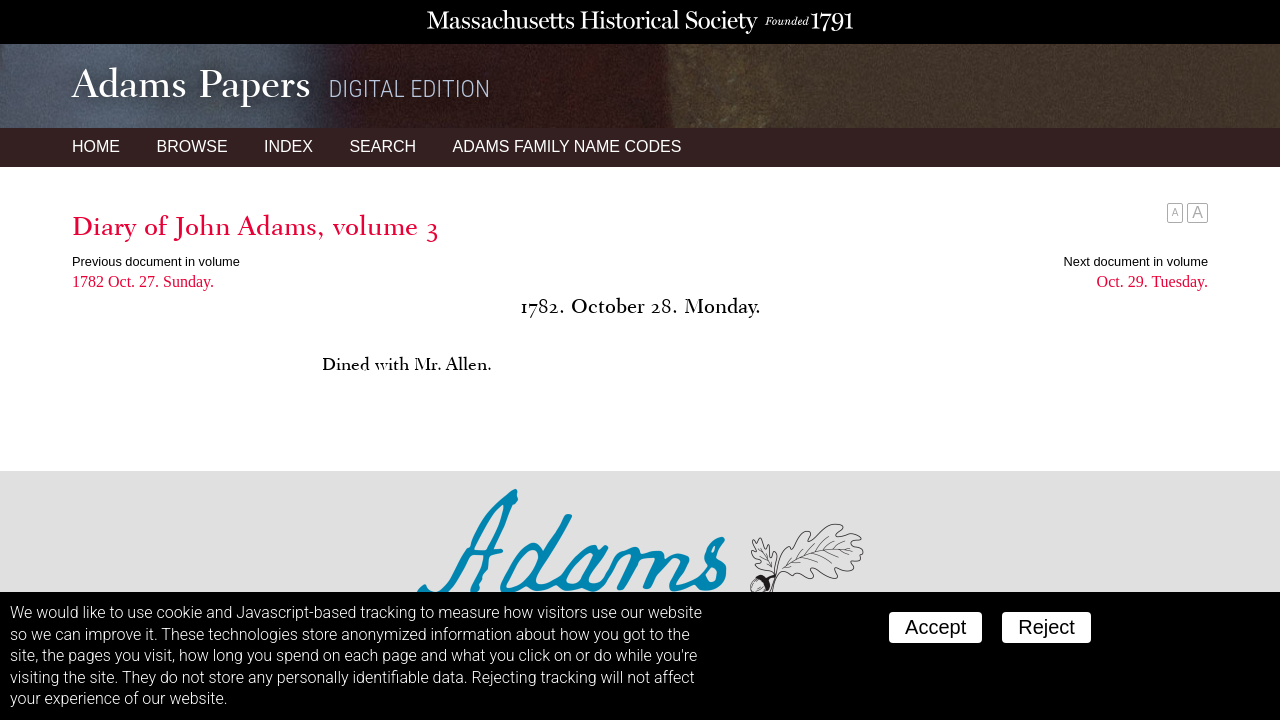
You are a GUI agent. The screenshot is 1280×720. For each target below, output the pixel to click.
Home (96, 146)
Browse (191, 146)
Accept (935, 627)
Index (288, 146)
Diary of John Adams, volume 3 (255, 226)
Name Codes (567, 146)
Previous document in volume (156, 261)
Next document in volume (1136, 261)
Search (382, 146)
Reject (1046, 627)
